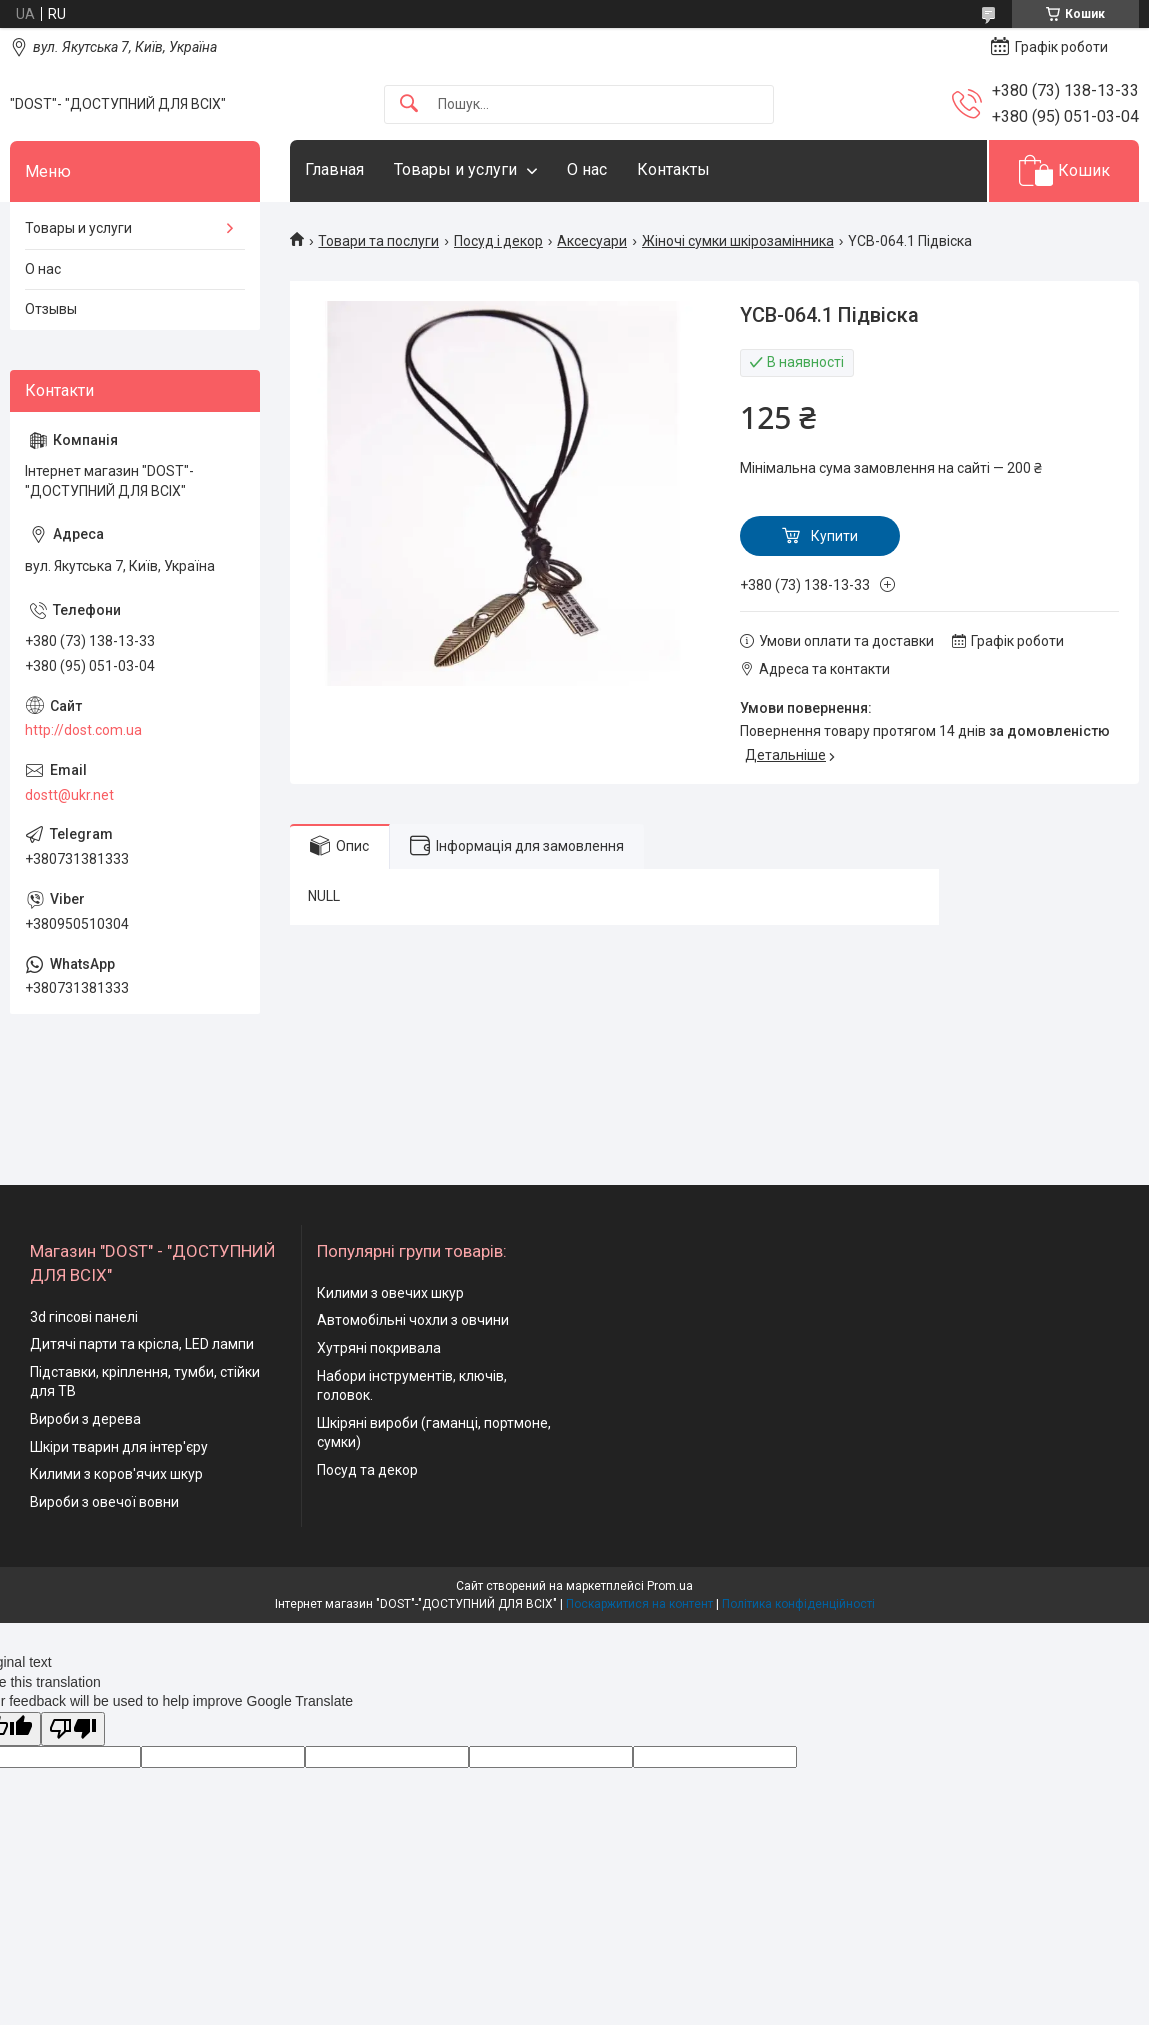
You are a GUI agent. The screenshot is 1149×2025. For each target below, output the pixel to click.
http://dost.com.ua (83, 730)
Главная (334, 169)
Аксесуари (592, 241)
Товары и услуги (455, 169)
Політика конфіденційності (798, 1604)
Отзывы (51, 309)
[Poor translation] (73, 1729)
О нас (587, 169)
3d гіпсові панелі (84, 1317)
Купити (834, 536)
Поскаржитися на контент (639, 1604)
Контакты (673, 169)
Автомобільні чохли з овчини (413, 1320)
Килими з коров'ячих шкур (116, 1474)
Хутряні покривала (379, 1348)
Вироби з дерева (85, 1419)
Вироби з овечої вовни (104, 1502)
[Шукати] (409, 104)
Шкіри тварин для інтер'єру (119, 1447)
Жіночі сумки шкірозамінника (738, 241)
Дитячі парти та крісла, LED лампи (142, 1344)
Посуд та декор (367, 1470)
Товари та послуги (378, 241)
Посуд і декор (498, 241)
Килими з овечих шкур (390, 1293)
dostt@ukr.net (69, 795)
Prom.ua (670, 1586)
